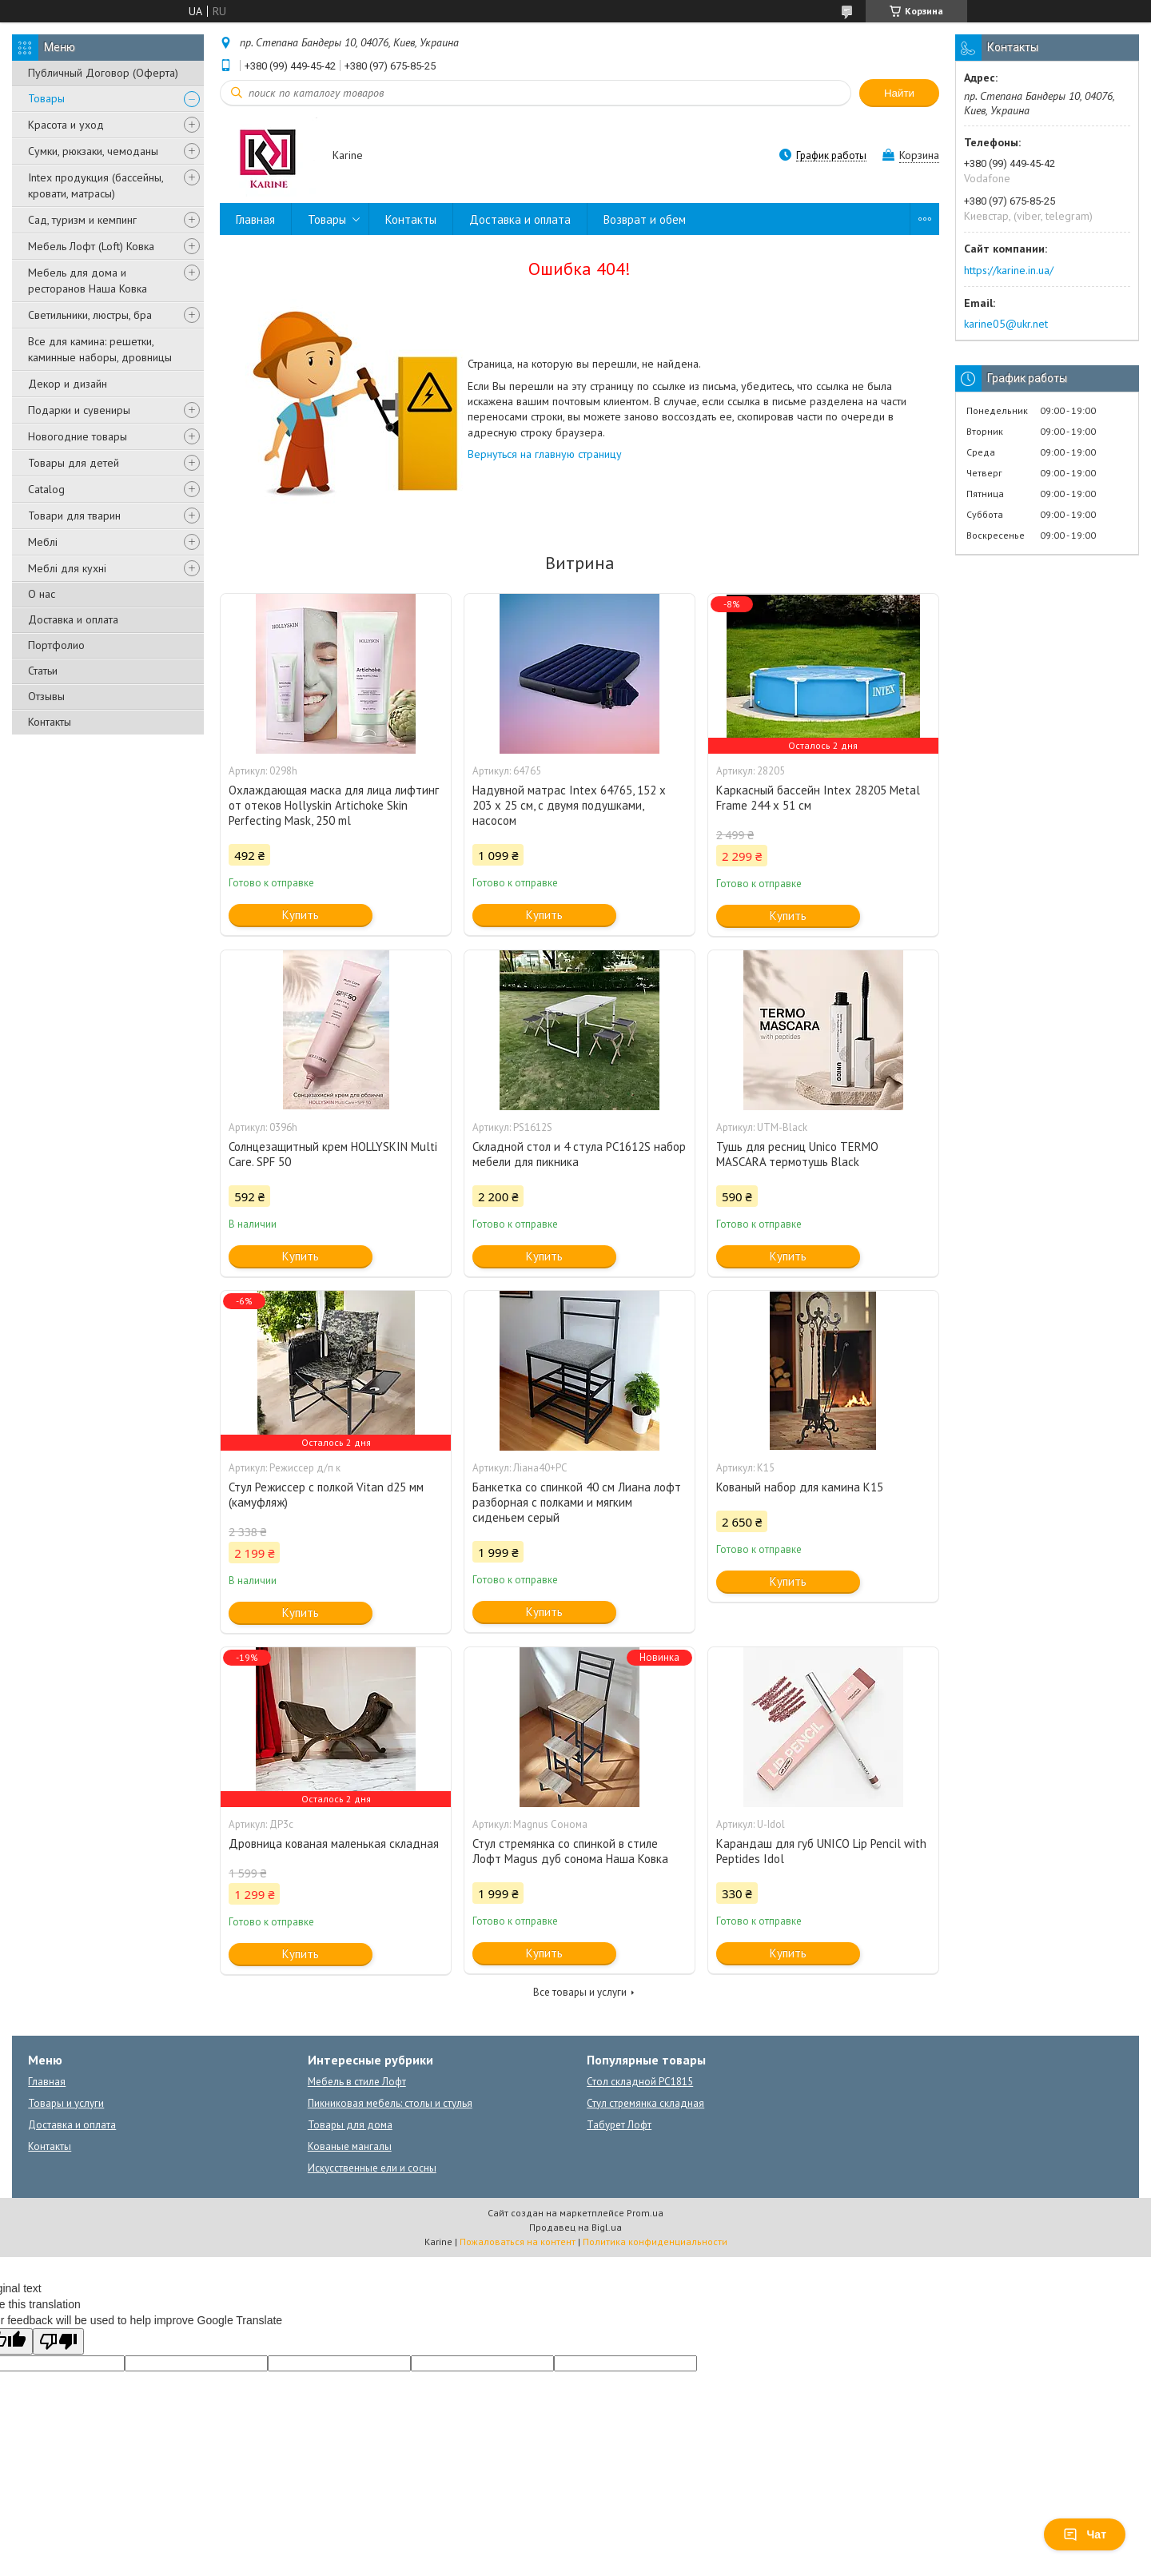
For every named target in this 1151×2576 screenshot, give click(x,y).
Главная (255, 219)
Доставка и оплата (73, 619)
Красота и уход (66, 124)
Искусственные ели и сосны (372, 2168)
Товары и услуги (66, 2103)
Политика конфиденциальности (655, 2242)
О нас (41, 594)
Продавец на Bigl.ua (575, 2227)
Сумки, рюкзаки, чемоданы (93, 151)
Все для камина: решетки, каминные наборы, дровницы (100, 349)
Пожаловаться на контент (518, 2242)
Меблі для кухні (67, 568)
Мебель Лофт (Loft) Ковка (91, 246)
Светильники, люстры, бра (90, 315)
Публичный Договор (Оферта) (103, 73)
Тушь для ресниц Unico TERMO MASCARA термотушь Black (797, 1154)
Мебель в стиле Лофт (357, 2081)
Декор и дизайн (67, 383)
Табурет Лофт (619, 2125)
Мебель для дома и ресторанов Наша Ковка (87, 280)
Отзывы (46, 696)
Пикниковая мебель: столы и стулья (390, 2103)
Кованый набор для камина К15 (799, 1487)
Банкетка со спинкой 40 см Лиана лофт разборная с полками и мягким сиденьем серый (576, 1502)
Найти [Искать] (899, 93)
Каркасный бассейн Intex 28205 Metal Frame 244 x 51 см (818, 797)
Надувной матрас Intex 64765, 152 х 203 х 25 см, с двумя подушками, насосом (569, 805)
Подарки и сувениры (79, 410)
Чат (1084, 2534)
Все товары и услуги (580, 1992)
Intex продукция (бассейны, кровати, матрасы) (95, 185)
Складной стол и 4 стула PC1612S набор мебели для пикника (579, 1154)
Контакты (49, 722)
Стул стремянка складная (645, 2103)
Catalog (46, 489)
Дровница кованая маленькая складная (334, 1843)
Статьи (43, 670)
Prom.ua (645, 2213)
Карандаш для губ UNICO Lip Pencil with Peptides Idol (821, 1851)
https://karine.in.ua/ (1008, 270)
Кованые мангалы (350, 2146)
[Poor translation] (58, 2341)
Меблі (43, 542)
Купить (300, 914)
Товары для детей (73, 463)
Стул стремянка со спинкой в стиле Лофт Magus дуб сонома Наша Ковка (570, 1851)
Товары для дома (350, 2125)
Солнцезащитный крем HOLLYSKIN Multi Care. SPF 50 (333, 1154)
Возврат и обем (644, 219)
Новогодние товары (77, 436)
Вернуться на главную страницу (545, 454)
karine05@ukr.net (1006, 324)
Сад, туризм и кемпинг (82, 220)
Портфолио (56, 645)
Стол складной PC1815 (640, 2081)
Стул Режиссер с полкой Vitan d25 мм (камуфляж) (326, 1494)
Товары (46, 98)
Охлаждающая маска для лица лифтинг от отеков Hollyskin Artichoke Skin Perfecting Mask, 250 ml (334, 805)
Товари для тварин (74, 515)
